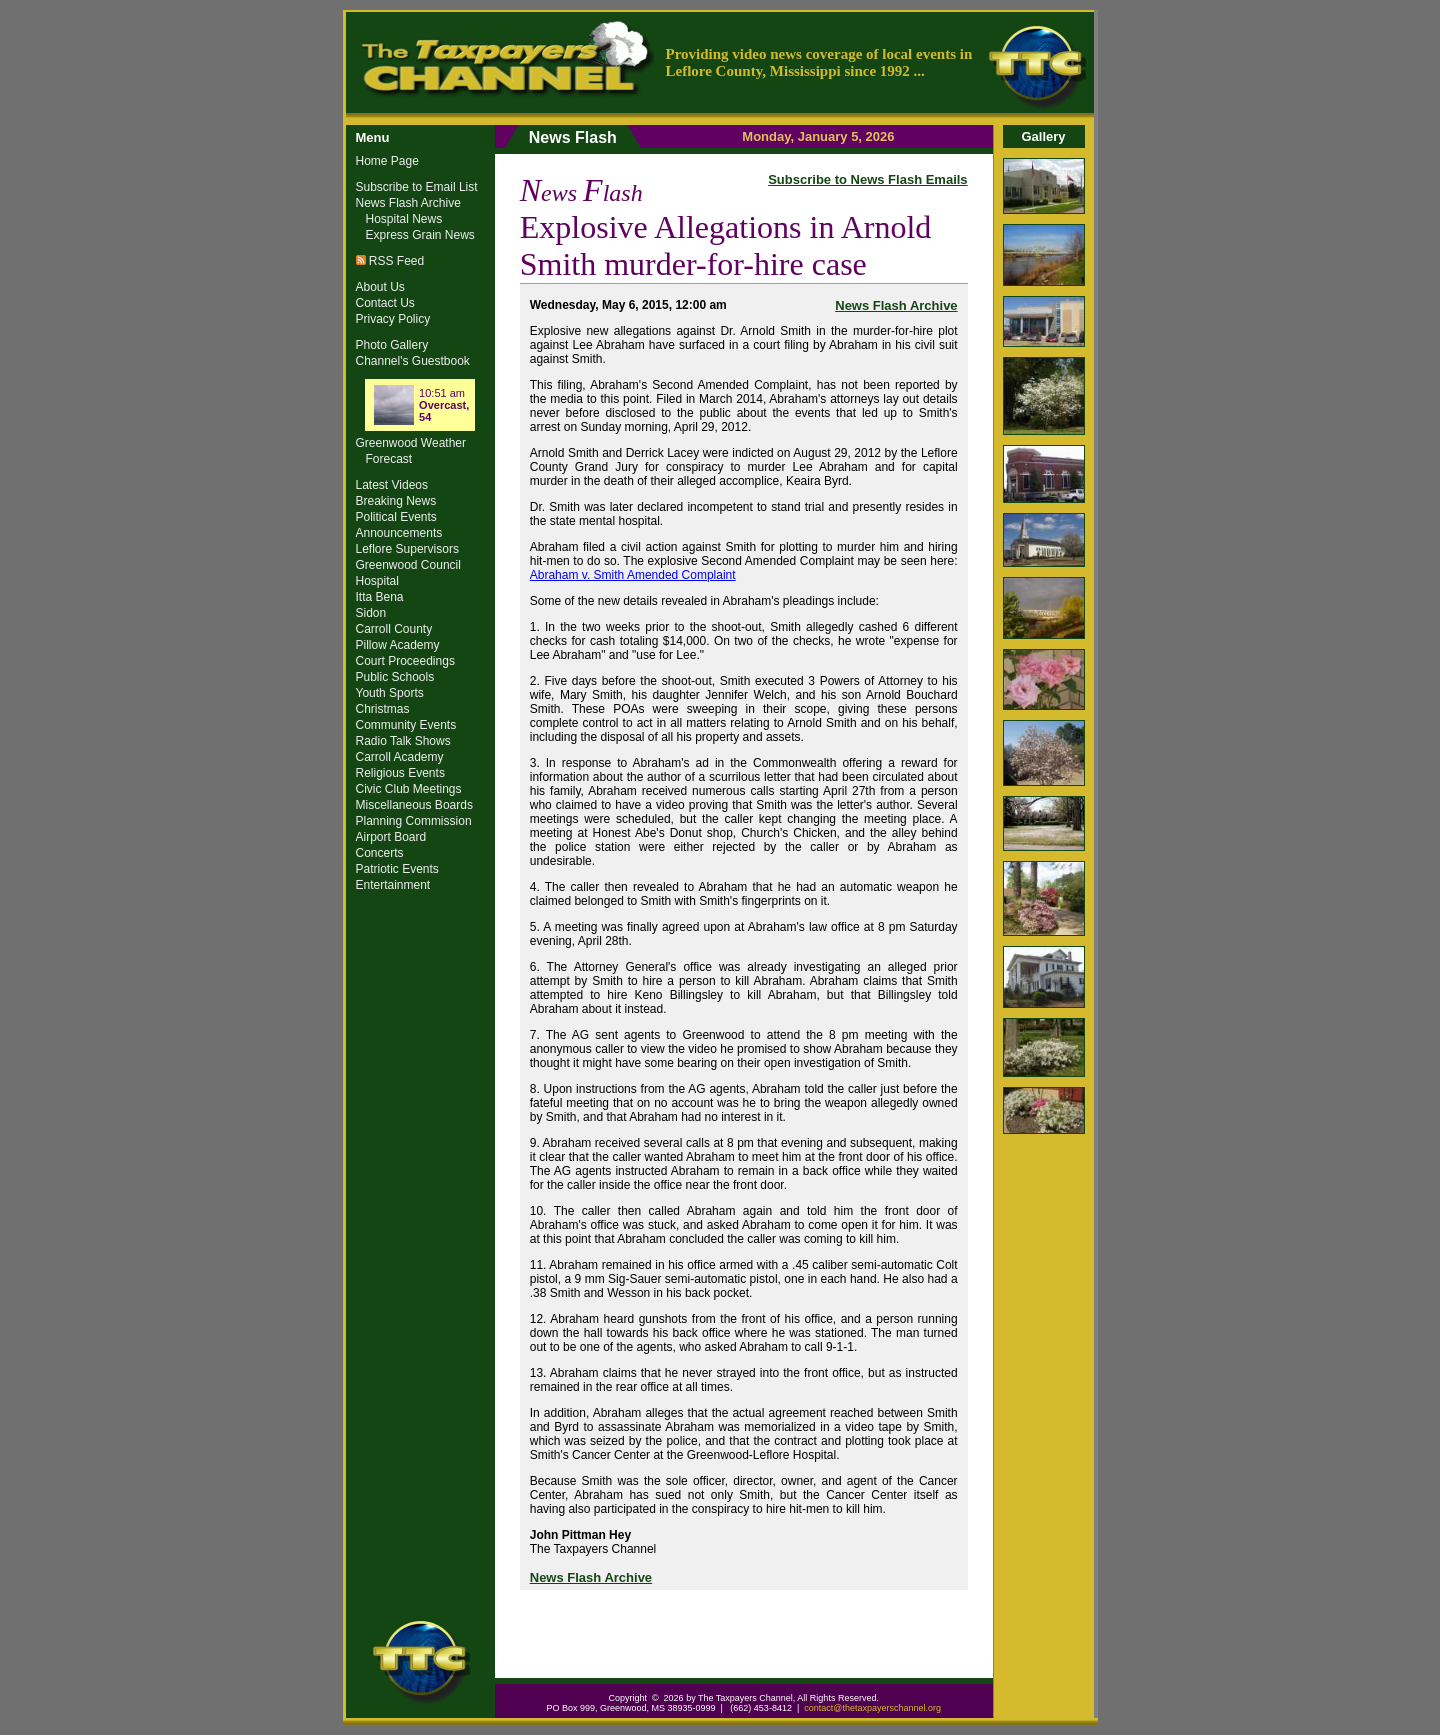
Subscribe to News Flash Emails (867, 179)
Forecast (389, 459)
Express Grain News (420, 235)
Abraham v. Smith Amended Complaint (633, 575)
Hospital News (404, 219)
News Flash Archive (896, 305)
